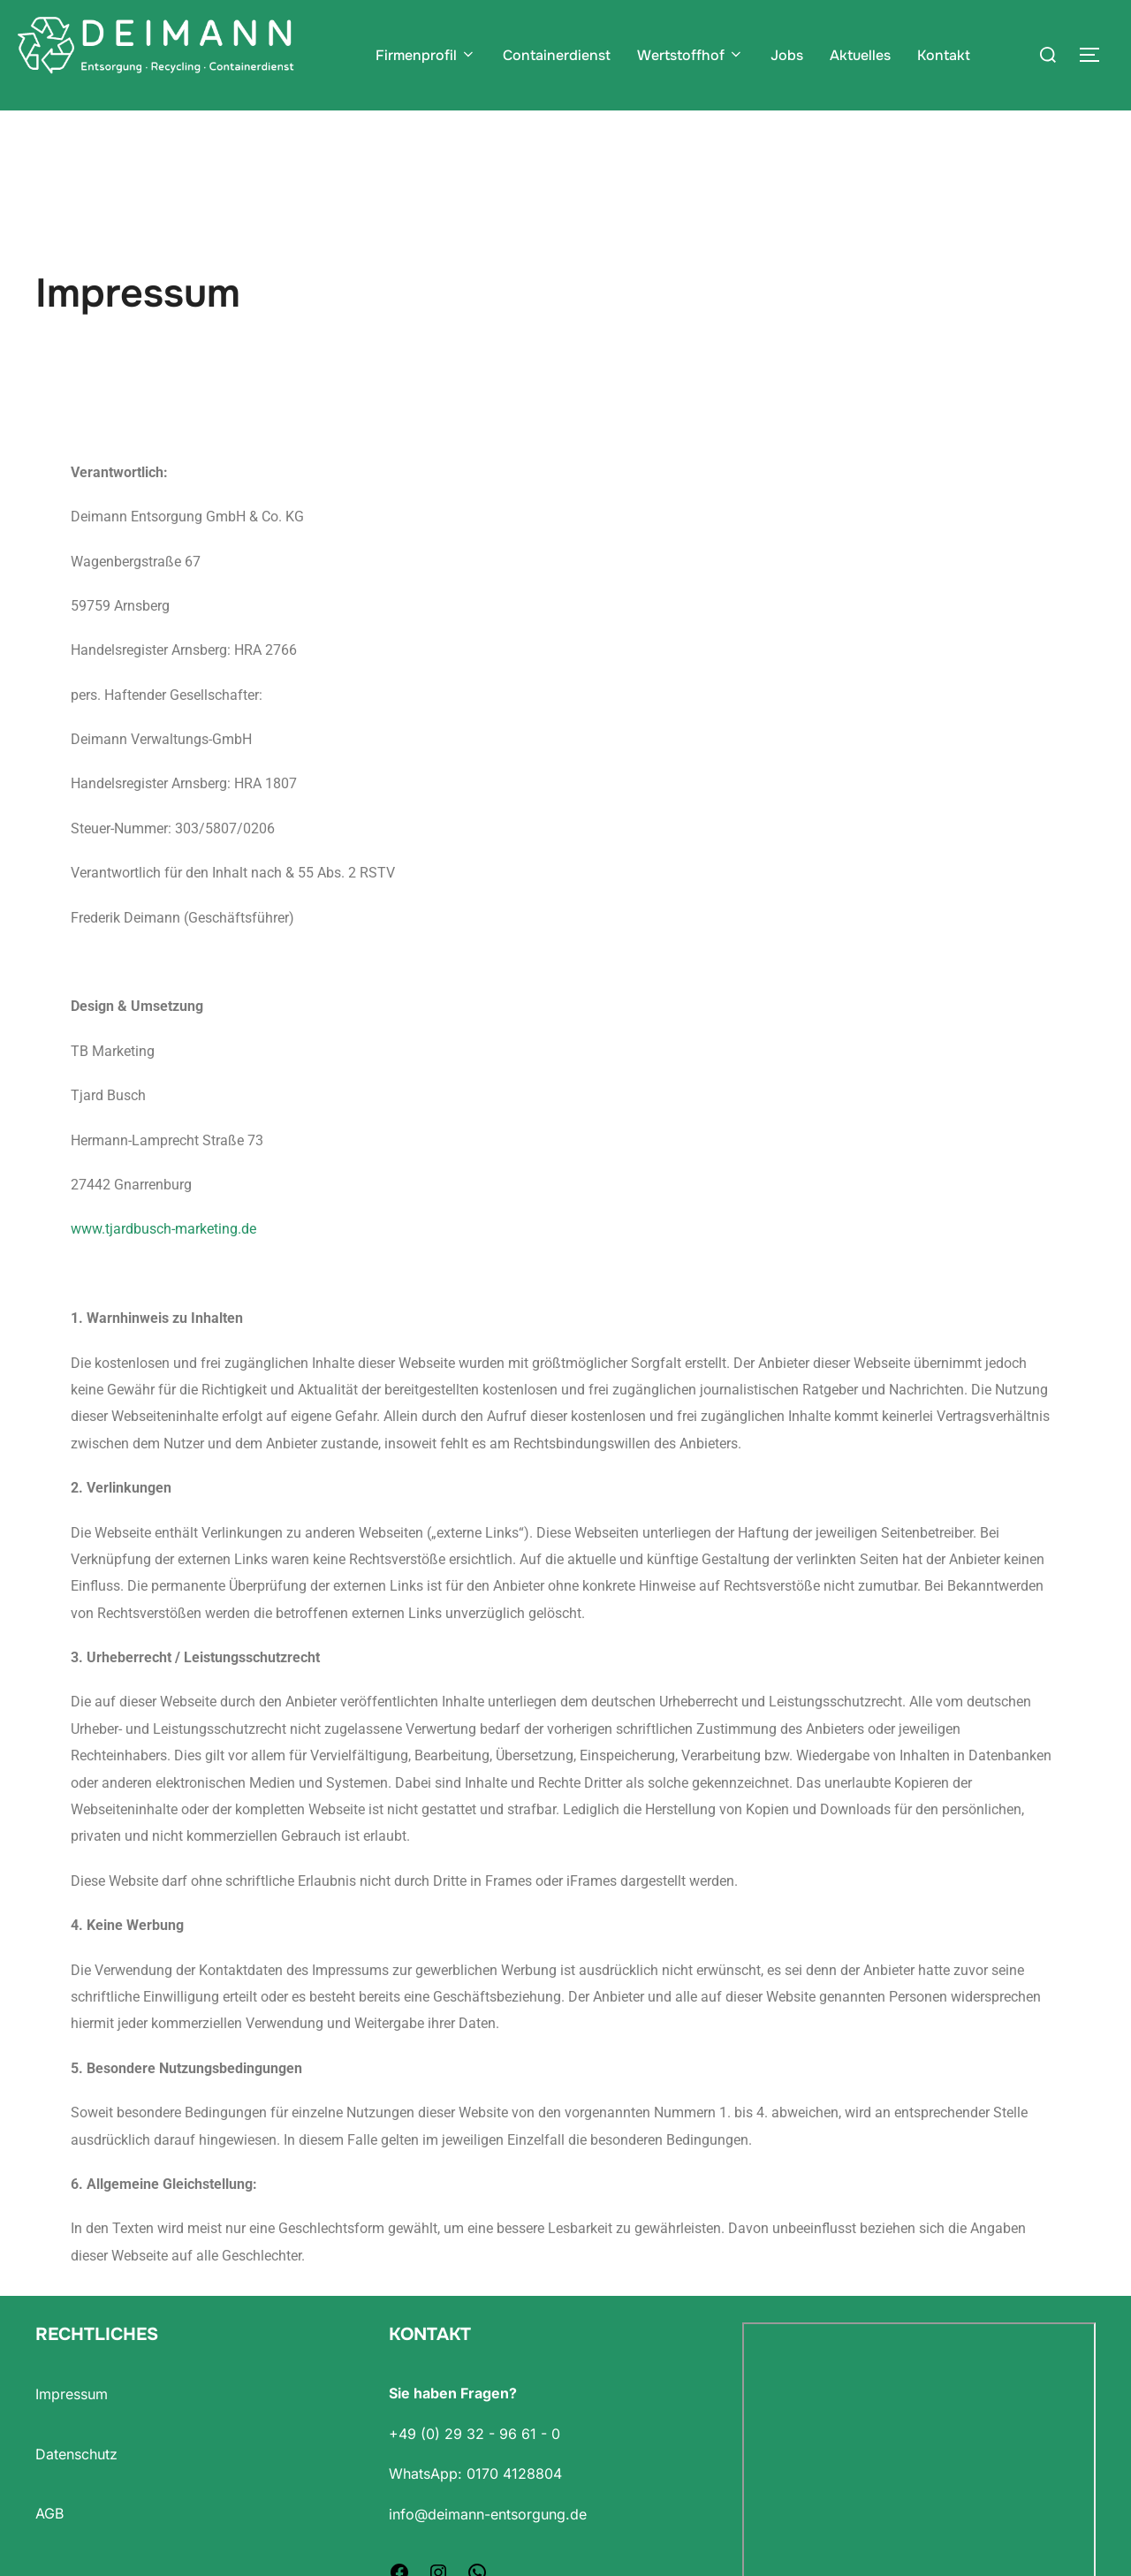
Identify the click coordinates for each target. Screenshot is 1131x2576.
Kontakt (943, 55)
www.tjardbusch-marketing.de (163, 1263)
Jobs (786, 55)
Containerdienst (557, 55)
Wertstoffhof (690, 55)
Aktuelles (860, 55)
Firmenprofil (426, 55)
